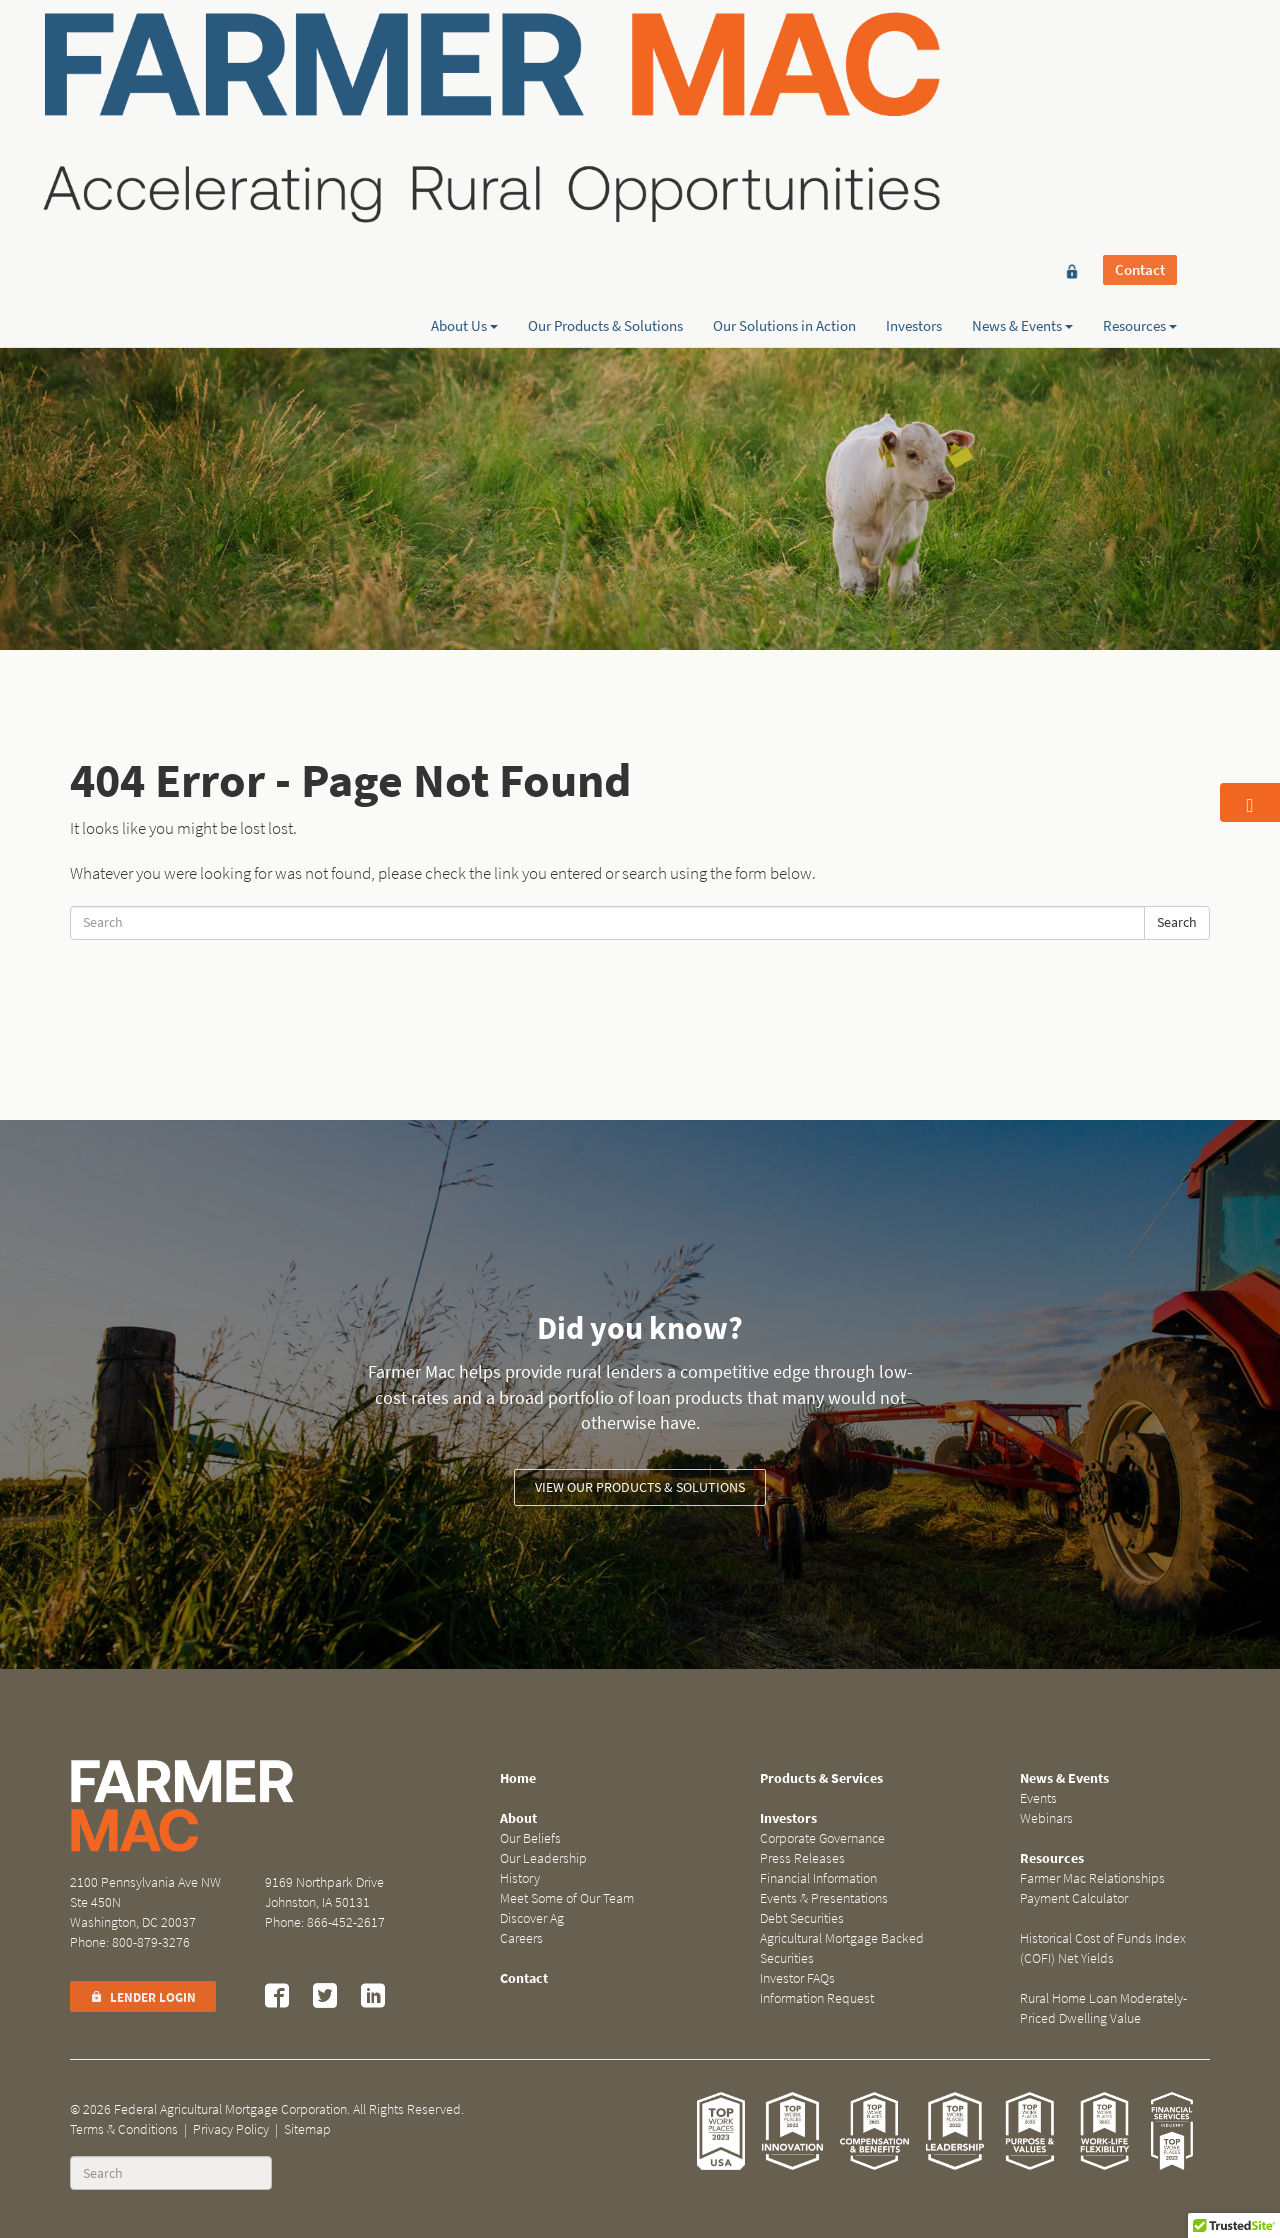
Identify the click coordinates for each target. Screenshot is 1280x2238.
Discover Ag (532, 1918)
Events (1038, 1798)
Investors (914, 87)
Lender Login (143, 1997)
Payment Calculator (1074, 1898)
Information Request (817, 1998)
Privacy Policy (231, 2129)
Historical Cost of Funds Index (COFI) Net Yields (1103, 1948)
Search (1177, 922)
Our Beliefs (530, 1838)
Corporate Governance (822, 1838)
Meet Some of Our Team (567, 1898)
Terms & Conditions (124, 2129)
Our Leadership (543, 1858)
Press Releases (802, 1858)
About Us (464, 87)
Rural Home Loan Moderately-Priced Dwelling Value (1103, 2008)
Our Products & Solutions (605, 87)
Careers (521, 1938)
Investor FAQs (797, 1978)
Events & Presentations (824, 1898)
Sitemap (307, 2129)
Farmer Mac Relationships (1092, 1878)
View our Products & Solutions (640, 1487)
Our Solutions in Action (784, 87)
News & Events (1022, 87)
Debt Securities (802, 1918)
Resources (1140, 87)
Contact (1140, 52)
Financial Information (818, 1878)
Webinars (1046, 1818)
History (520, 1878)
